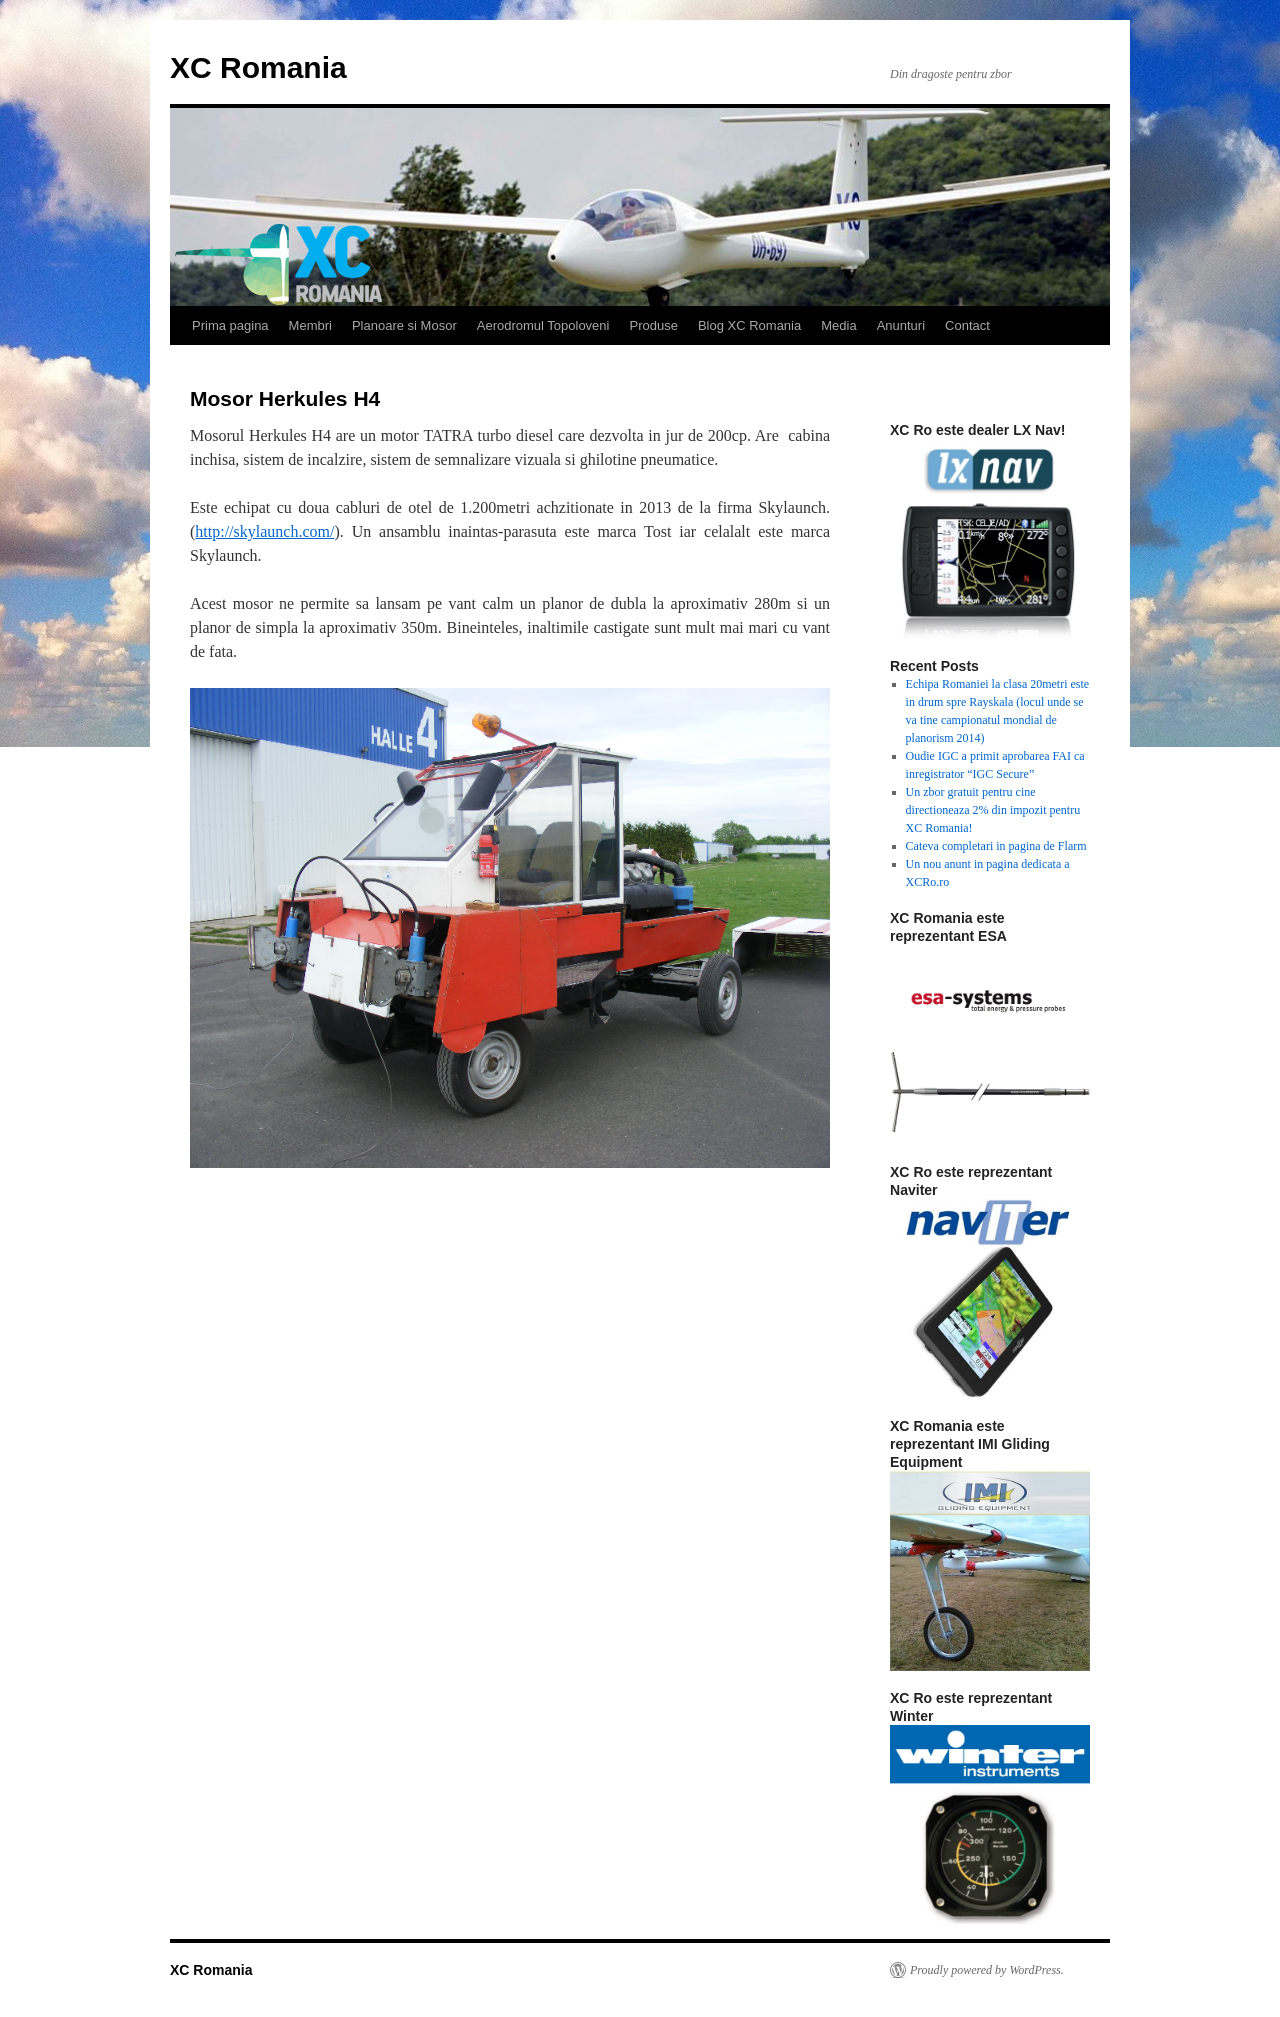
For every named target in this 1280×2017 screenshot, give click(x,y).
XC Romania (258, 67)
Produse (653, 325)
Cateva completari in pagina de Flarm (996, 846)
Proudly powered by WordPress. (987, 1970)
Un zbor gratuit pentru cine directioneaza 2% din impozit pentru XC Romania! (993, 810)
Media (838, 325)
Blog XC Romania (749, 325)
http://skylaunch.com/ (264, 531)
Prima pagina (230, 325)
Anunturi (901, 325)
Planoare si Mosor (404, 325)
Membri (310, 325)
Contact (967, 325)
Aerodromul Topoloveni (543, 325)
